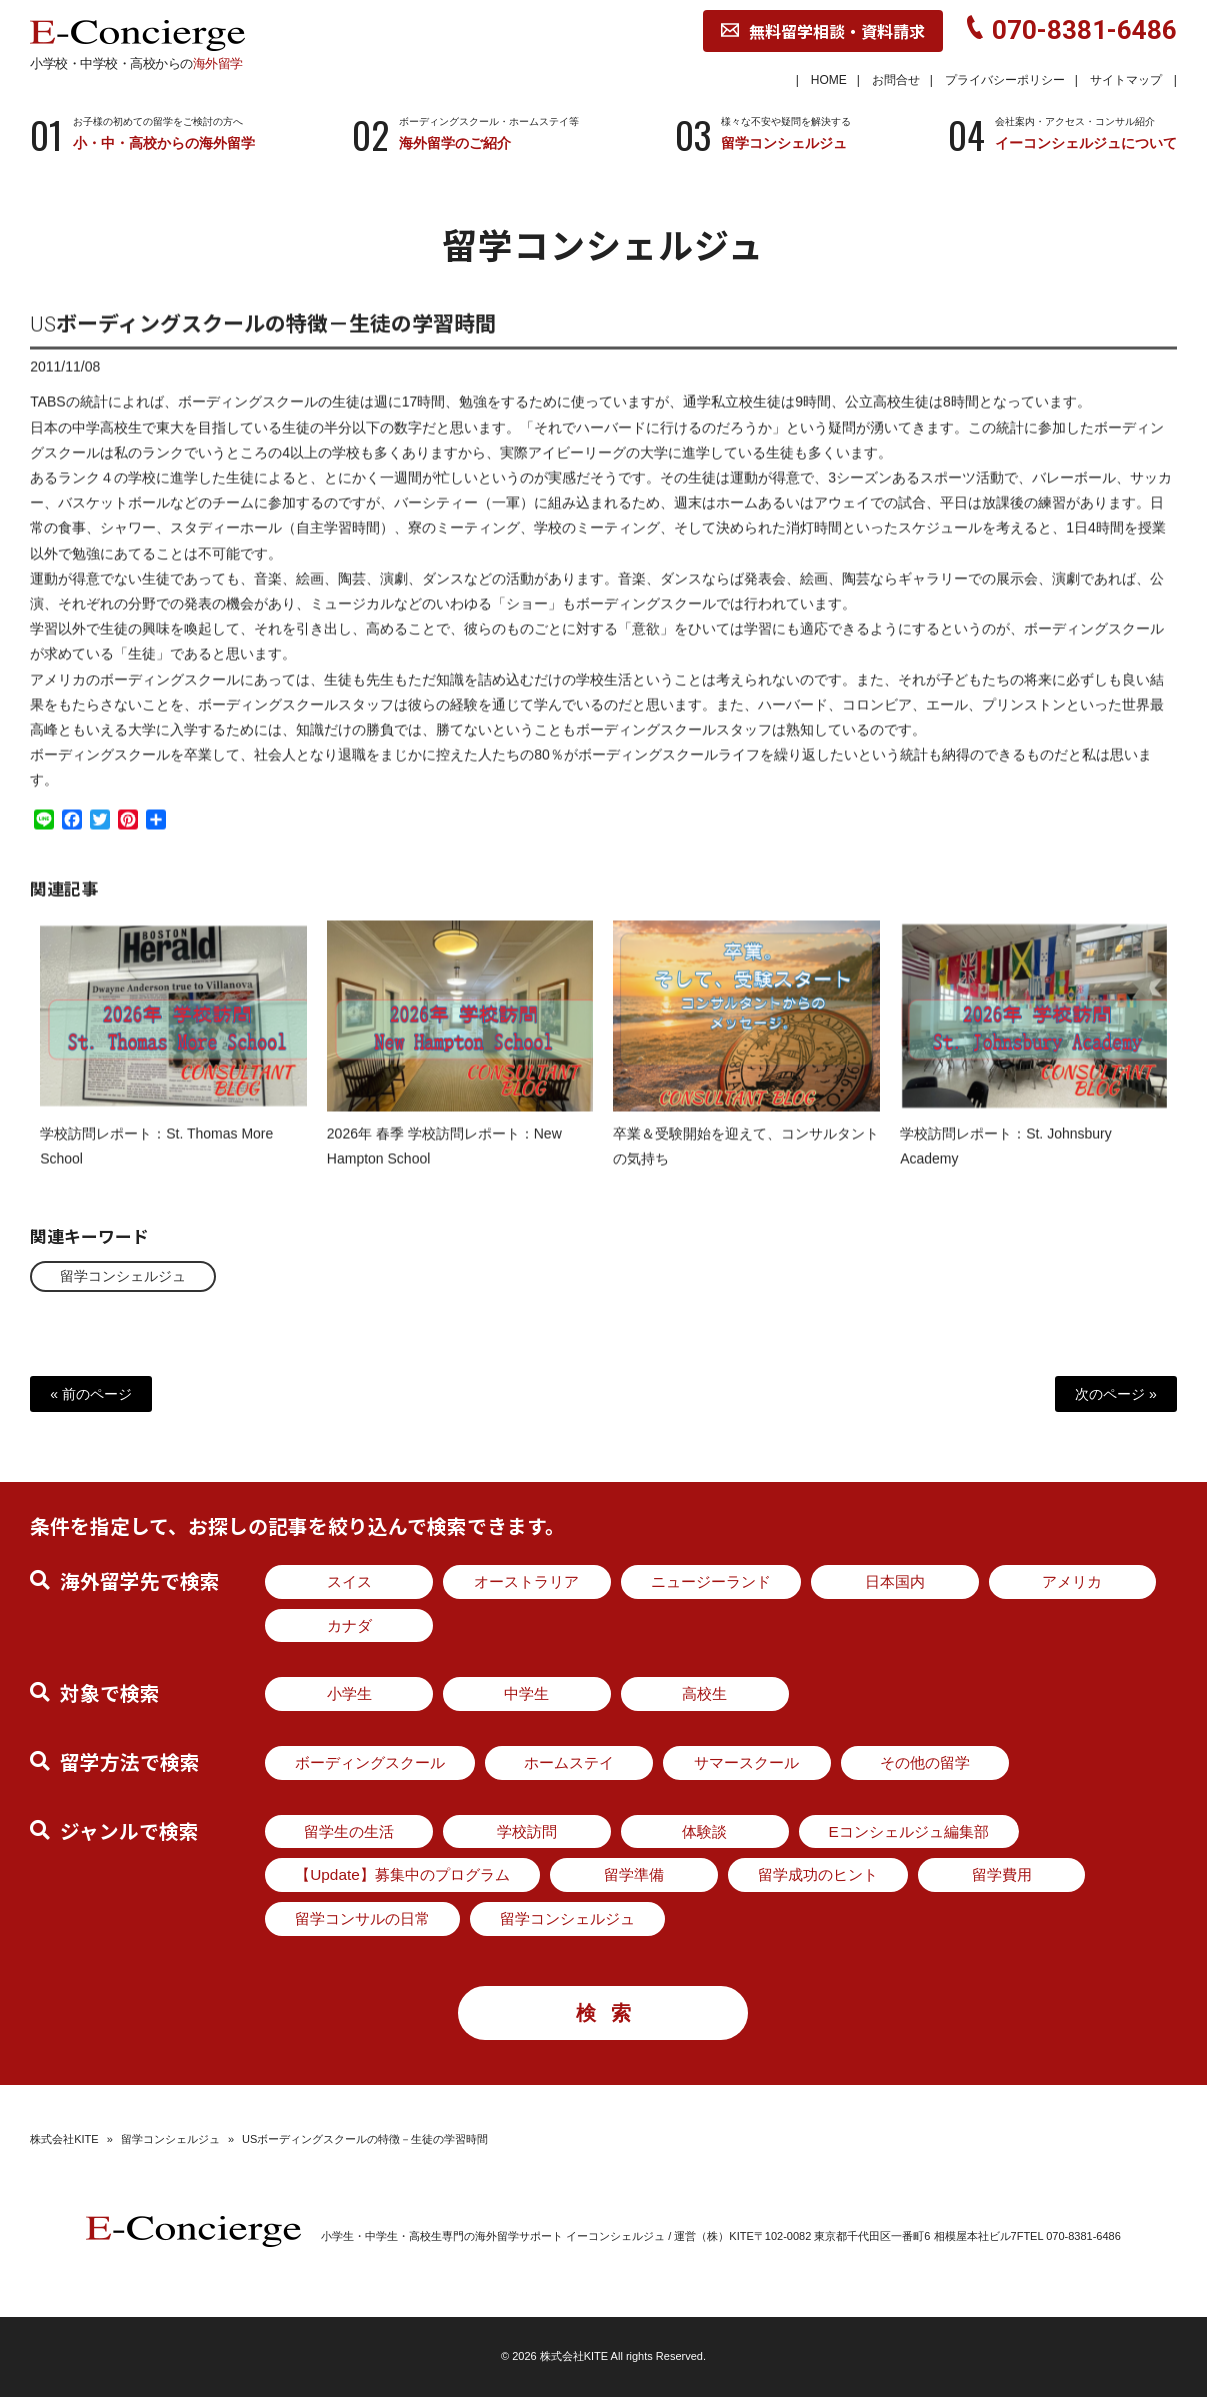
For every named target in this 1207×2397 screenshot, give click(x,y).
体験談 (704, 1831)
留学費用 (1002, 1874)
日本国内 (895, 1581)
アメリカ (1072, 1581)
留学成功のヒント (818, 1874)
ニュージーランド (711, 1581)
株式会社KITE (64, 2139)
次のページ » (1116, 1394)
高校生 (704, 1693)
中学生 (526, 1693)
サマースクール (746, 1762)
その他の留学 (925, 1762)
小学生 (349, 1693)
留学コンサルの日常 (362, 1918)
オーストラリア (526, 1581)
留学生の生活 (349, 1831)
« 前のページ (91, 1394)
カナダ (349, 1625)
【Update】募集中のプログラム (402, 1874)
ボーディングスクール (370, 1762)
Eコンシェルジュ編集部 (909, 1831)
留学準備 (634, 1874)
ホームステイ (569, 1762)
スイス (349, 1581)
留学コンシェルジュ (123, 1276)
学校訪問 (527, 1831)
